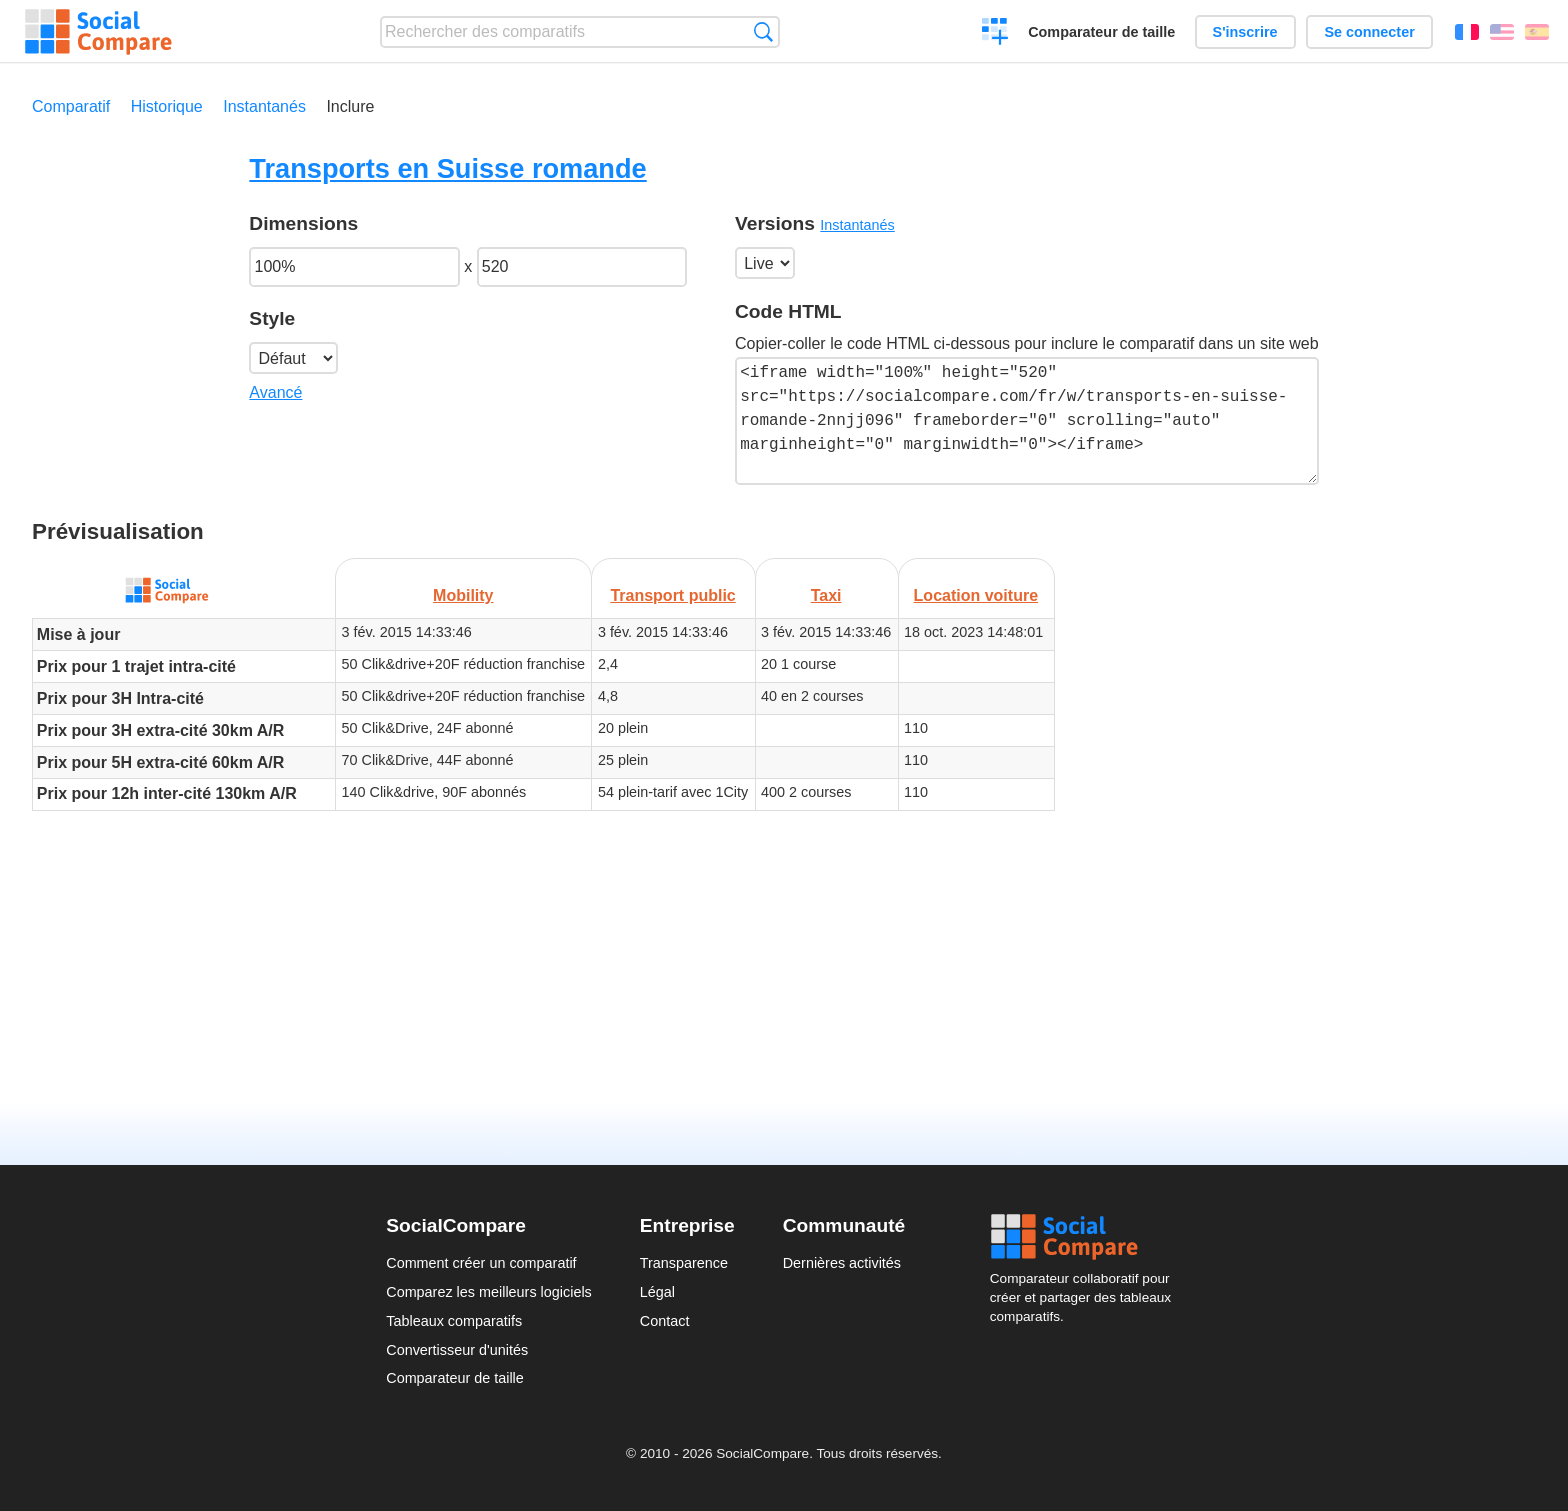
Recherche (763, 31)
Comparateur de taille (1101, 32)
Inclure (350, 106)
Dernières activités (842, 1263)
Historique (167, 106)
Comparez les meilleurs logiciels (489, 1292)
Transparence (684, 1263)
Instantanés (264, 106)
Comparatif (71, 106)
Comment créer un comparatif (481, 1263)
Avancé (275, 392)
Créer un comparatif (995, 34)
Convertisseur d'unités (457, 1350)
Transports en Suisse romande (447, 168)
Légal (657, 1292)
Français (1467, 32)
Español (1537, 32)
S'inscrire (1245, 32)
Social (1086, 1237)
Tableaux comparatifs (454, 1321)
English (1502, 32)
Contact (665, 1321)
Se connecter (1369, 32)
